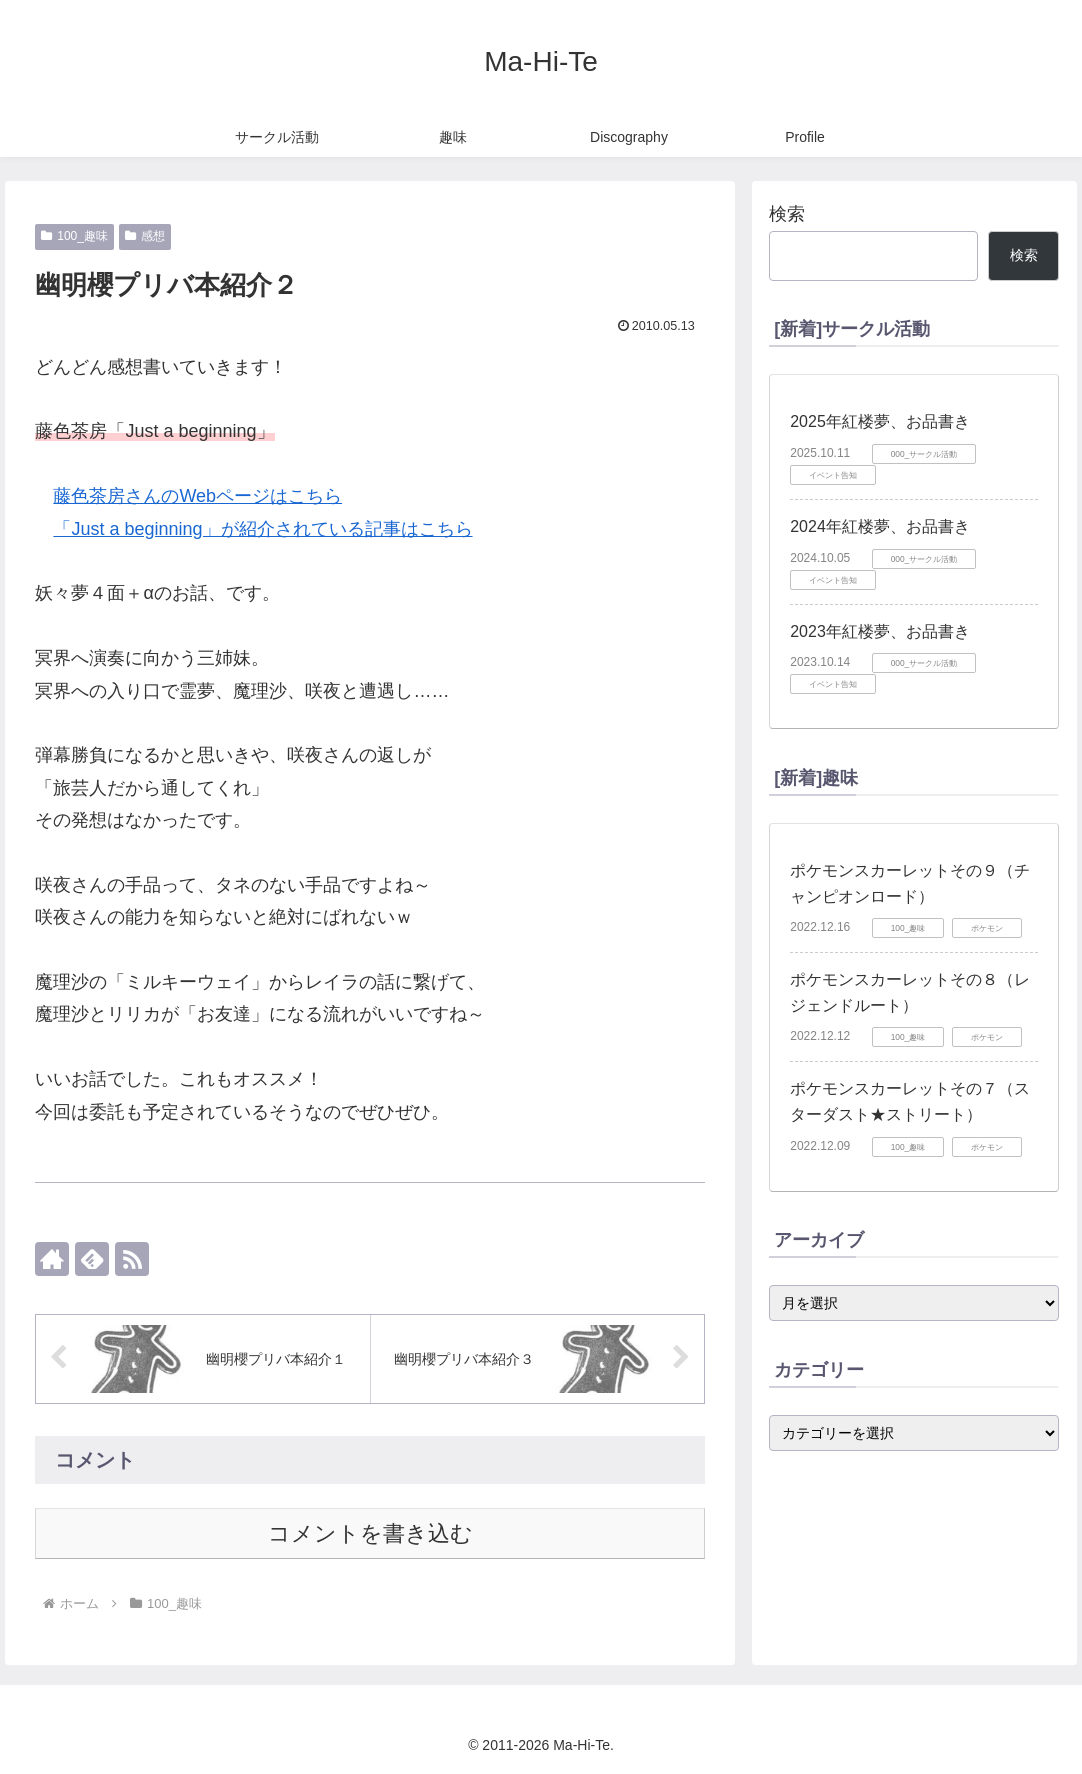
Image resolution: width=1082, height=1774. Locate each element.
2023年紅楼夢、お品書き (880, 631)
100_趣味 (74, 236)
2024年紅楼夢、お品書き (880, 526)
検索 (787, 214)
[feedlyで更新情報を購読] (92, 1259)
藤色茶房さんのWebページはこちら (197, 496)
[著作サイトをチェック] (52, 1259)
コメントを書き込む (370, 1533)
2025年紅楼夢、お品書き (880, 421)
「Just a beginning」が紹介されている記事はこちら (262, 529)
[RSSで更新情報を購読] (132, 1259)
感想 (145, 236)
